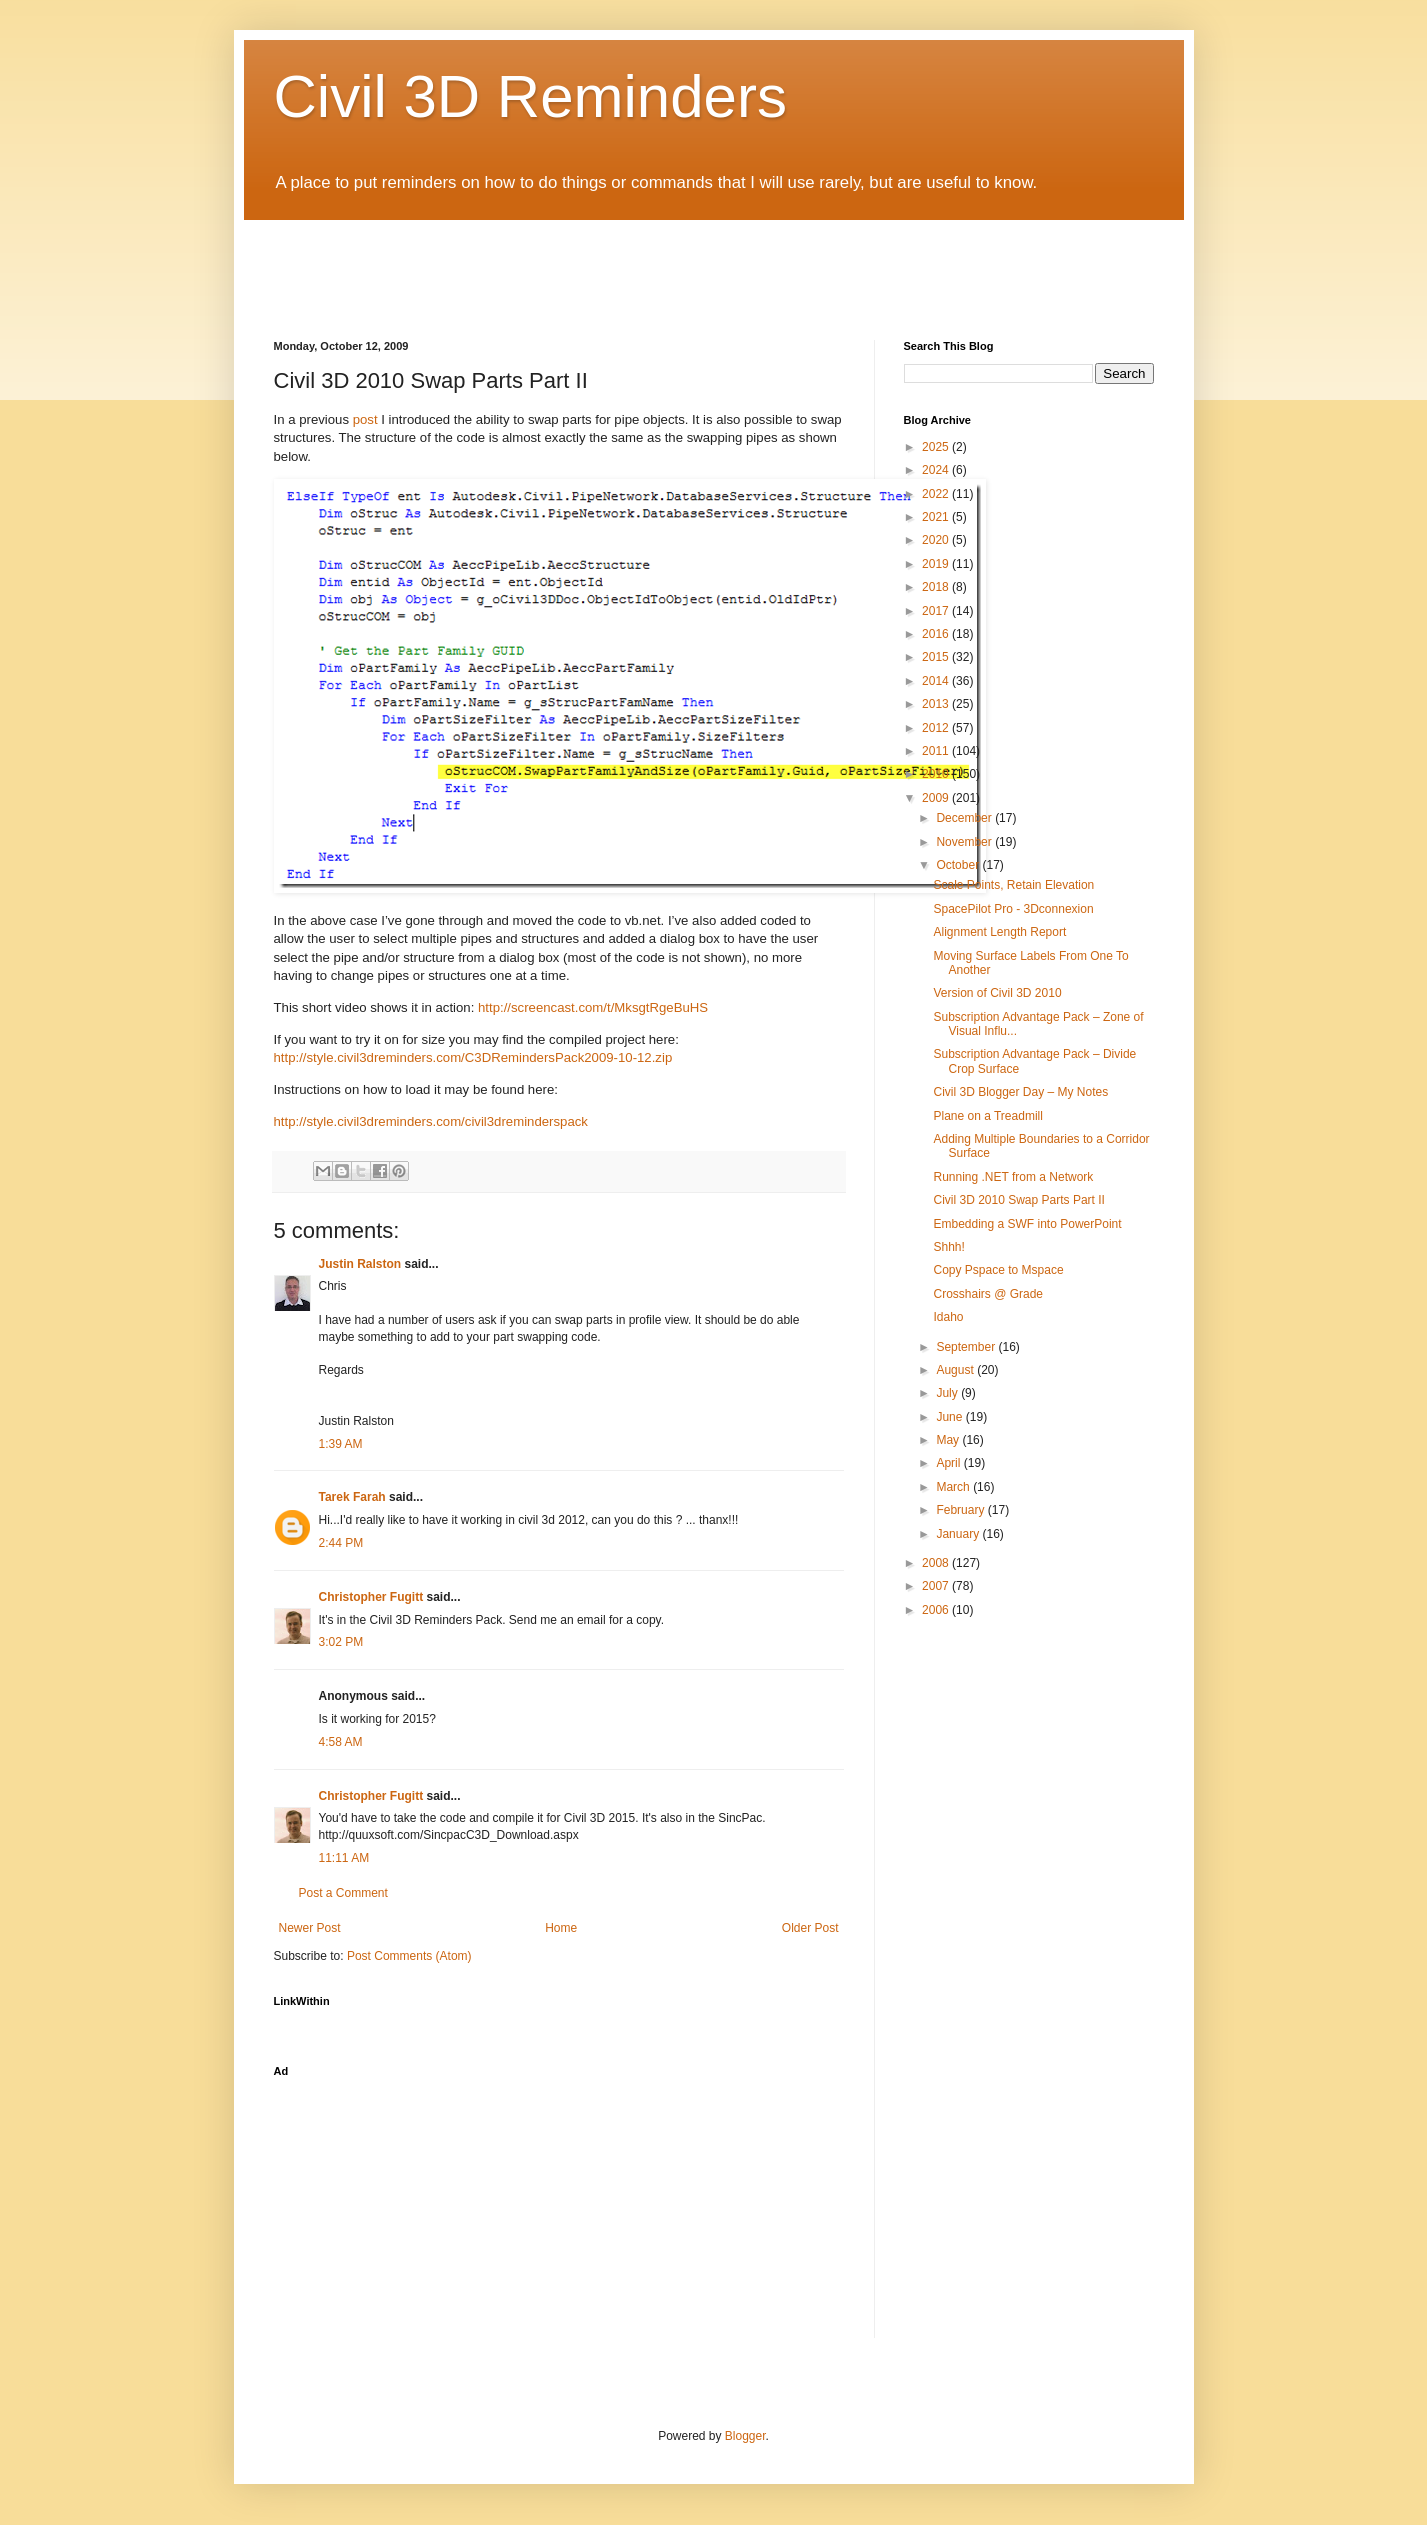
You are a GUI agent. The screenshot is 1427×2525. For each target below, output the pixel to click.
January (959, 1534)
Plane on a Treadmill (987, 1116)
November (965, 842)
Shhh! (948, 1247)
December (965, 818)
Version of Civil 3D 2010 (997, 993)
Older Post (810, 1928)
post (365, 419)
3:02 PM (341, 1642)
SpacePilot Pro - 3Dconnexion (1013, 909)
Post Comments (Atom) (409, 1956)
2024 (937, 470)
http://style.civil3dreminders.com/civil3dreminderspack (431, 1121)
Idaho (948, 1317)
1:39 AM (341, 1444)
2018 (937, 587)
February (961, 1510)
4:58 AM (341, 1742)
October (959, 865)
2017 (937, 611)
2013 (937, 704)
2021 (937, 517)
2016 (937, 634)
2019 (937, 564)
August (956, 1370)
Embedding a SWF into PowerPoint (1027, 1224)
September (967, 1347)
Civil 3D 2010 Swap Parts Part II (1018, 1200)
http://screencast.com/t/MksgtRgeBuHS (593, 1007)
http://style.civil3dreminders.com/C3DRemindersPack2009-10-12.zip (473, 1057)
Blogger (745, 2436)
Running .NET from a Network (1013, 1177)
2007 (937, 1586)
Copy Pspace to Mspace (998, 1270)
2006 (937, 1610)
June (950, 1417)
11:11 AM (344, 1858)
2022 (937, 494)
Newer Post (310, 1928)
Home (561, 1928)
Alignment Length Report (999, 932)
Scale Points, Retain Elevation (1013, 885)
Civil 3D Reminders (530, 96)
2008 (937, 1563)
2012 (937, 728)
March (954, 1487)
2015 (937, 657)
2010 (937, 774)
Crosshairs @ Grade (988, 1294)
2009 (937, 798)
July (948, 1393)
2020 (937, 540)
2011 (937, 751)
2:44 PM (341, 1543)
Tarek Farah (352, 1497)
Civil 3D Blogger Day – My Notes (1020, 1092)
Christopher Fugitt (371, 1597)
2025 (937, 447)
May (949, 1440)
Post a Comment (343, 1893)
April (949, 1463)
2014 (937, 681)
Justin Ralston (360, 1264)
